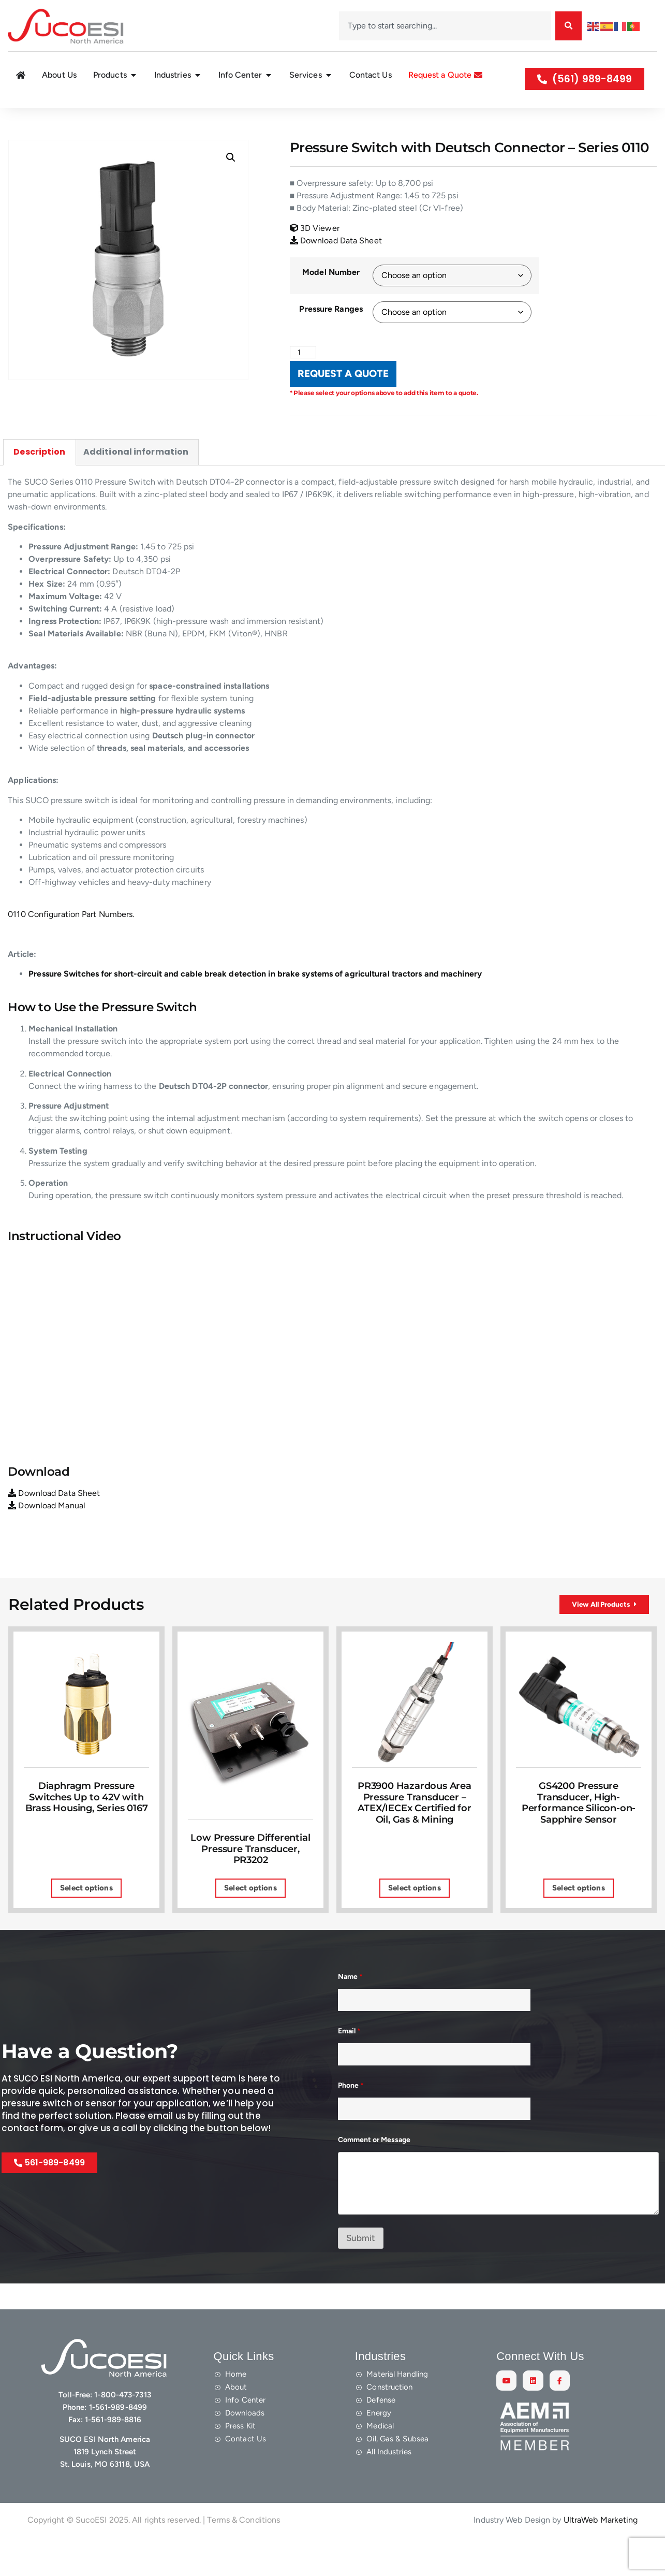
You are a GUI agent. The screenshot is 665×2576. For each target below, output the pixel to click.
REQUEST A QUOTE (343, 399)
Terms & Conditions (243, 2553)
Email (349, 2064)
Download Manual (46, 1531)
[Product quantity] (305, 377)
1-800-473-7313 (122, 2428)
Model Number (331, 297)
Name (350, 2010)
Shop (40, 119)
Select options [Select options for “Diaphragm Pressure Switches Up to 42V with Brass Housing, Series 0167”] (86, 1921)
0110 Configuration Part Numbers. (71, 939)
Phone (351, 2119)
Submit (360, 2271)
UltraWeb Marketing (601, 2553)
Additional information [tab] (135, 477)
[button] (230, 181)
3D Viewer (314, 252)
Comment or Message (374, 2173)
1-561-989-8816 (113, 2453)
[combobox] (444, 25)
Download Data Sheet (336, 265)
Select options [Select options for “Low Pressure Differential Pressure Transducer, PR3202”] (250, 1921)
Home (14, 119)
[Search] (568, 25)
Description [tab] (39, 477)
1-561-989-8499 (118, 2441)
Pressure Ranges (331, 334)
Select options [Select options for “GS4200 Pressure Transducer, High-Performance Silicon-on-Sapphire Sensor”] (578, 1921)
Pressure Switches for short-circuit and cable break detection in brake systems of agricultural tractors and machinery (255, 999)
